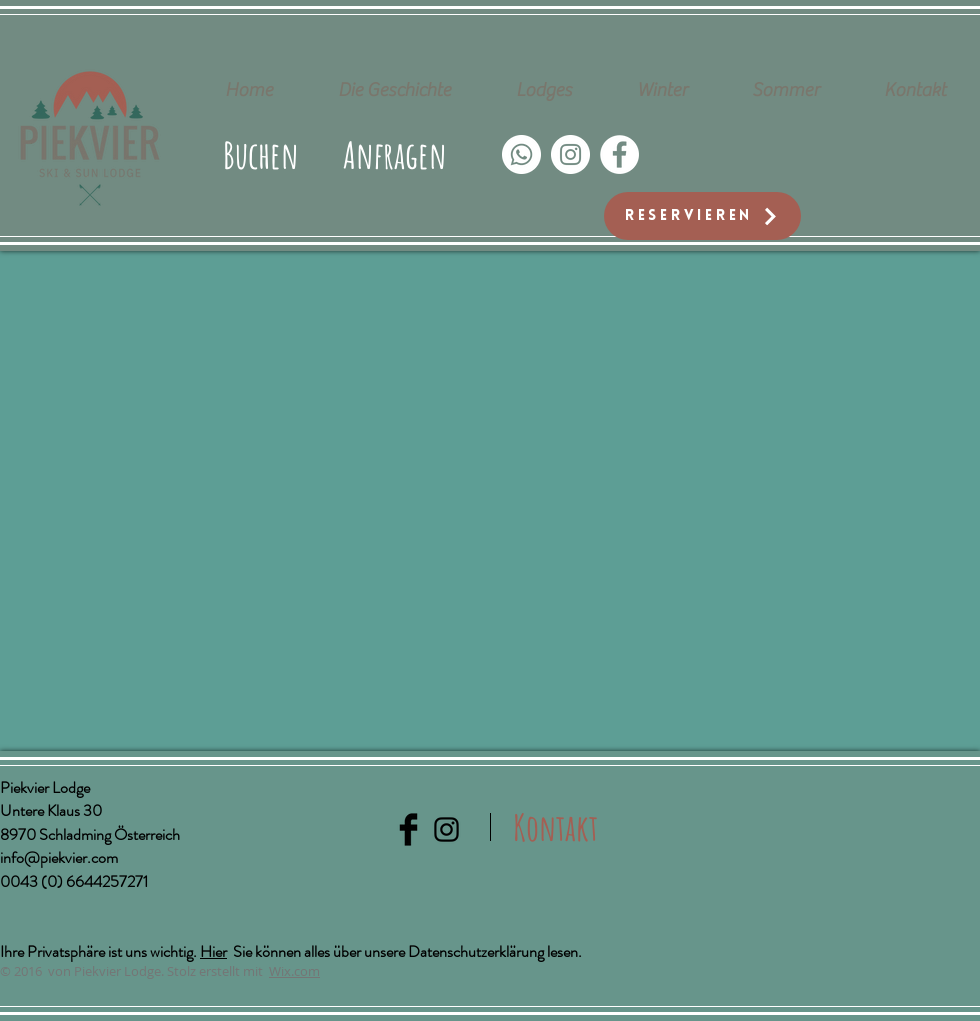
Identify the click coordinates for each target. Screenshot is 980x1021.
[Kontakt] (555, 827)
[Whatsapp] (521, 154)
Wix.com (294, 971)
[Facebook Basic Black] (408, 829)
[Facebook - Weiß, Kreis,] (619, 154)
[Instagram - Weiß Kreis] (570, 154)
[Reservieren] (702, 216)
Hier (213, 951)
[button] (395, 154)
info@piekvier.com (59, 857)
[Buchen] (261, 154)
